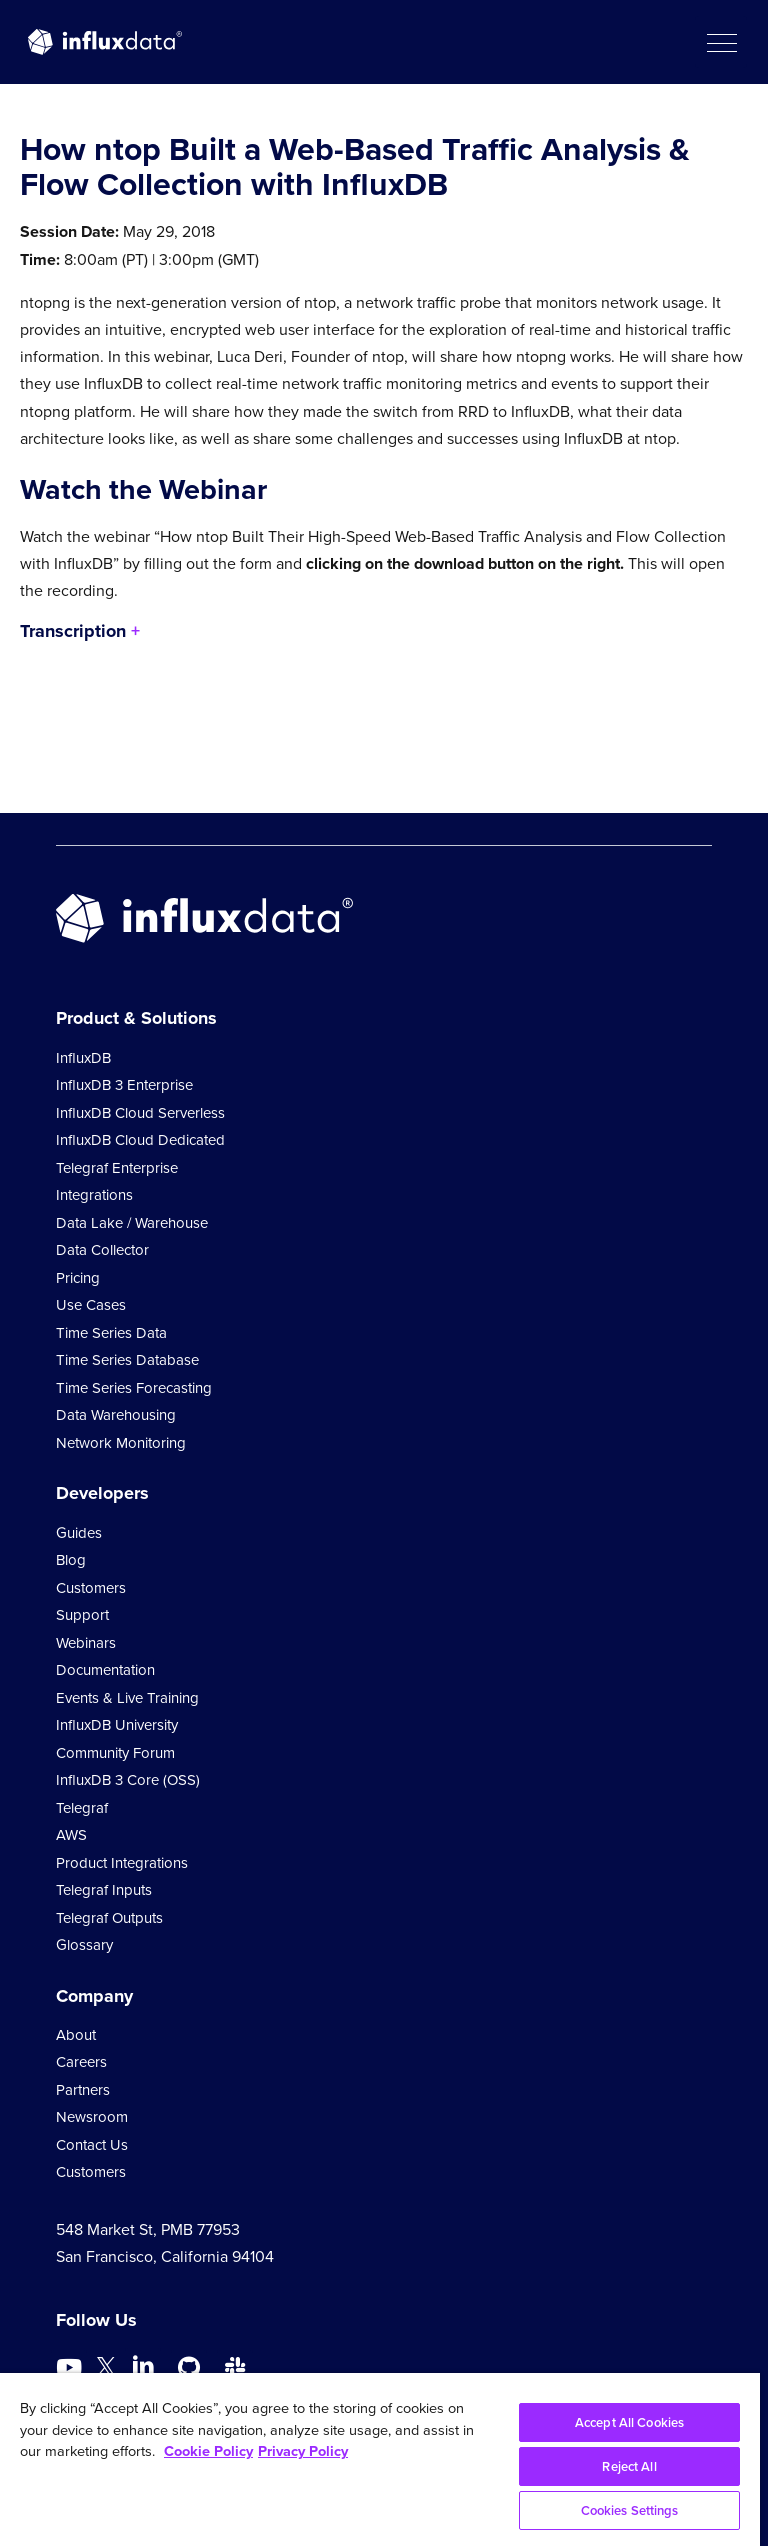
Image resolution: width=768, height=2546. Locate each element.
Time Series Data (111, 1333)
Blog (71, 1560)
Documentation (105, 1670)
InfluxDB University (117, 1725)
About (76, 2035)
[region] (380, 2459)
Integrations (94, 1195)
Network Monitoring (121, 1443)
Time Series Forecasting (134, 1388)
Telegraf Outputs (109, 1918)
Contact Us (92, 2145)
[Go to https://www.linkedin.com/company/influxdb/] (143, 2366)
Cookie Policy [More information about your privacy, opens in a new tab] (208, 2451)
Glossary (84, 1945)
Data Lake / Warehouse (132, 1223)
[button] (721, 42)
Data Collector (102, 1250)
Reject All (629, 2466)
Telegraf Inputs (104, 1890)
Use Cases (91, 1305)
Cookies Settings (630, 2510)
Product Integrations (122, 1863)
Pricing (78, 1278)
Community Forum (115, 1753)
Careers (81, 2062)
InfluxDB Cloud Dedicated (140, 1140)
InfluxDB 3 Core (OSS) (128, 1780)
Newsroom (92, 2117)
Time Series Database (127, 1360)
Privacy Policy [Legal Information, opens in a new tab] (303, 2451)
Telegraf (82, 1808)
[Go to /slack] (235, 2368)
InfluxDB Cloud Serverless (140, 1113)
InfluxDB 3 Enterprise (124, 1085)
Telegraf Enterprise (117, 1168)
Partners (83, 2090)
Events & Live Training (127, 1698)
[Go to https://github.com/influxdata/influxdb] (189, 2368)
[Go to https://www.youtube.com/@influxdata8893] (71, 2368)
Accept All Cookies (629, 2422)
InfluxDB (83, 1058)
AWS (71, 1835)
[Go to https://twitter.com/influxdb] (106, 2370)
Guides (79, 1533)
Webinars (86, 1643)
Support (82, 1615)
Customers (91, 1588)
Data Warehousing (116, 1415)
